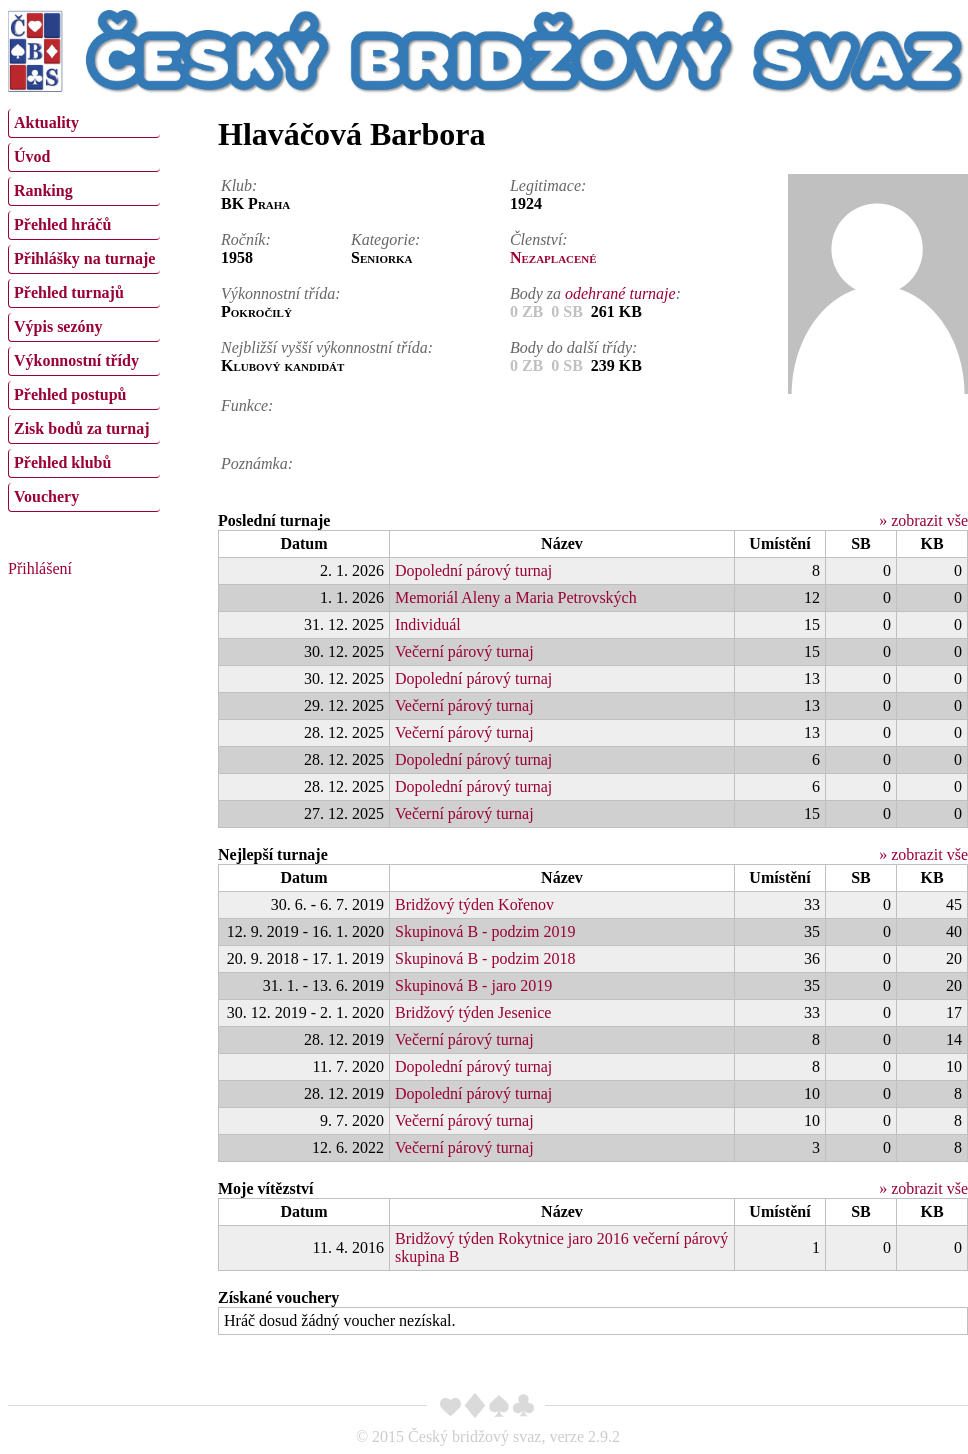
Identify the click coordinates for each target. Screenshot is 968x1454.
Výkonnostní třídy (76, 360)
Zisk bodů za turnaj (82, 428)
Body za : (595, 293)
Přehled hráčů (62, 224)
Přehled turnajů (69, 292)
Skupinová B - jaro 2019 (473, 985)
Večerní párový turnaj (464, 651)
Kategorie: (385, 239)
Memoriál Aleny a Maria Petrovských (516, 597)
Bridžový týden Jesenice (473, 1012)
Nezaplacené (553, 257)
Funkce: (247, 405)
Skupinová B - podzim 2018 (485, 958)
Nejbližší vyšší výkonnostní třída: (327, 347)
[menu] (84, 308)
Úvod (32, 156)
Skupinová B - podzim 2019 (485, 931)
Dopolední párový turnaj (473, 570)
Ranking (43, 190)
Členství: (539, 239)
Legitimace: (548, 185)
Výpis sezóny (58, 326)
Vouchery (46, 496)
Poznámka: (257, 463)
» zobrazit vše (923, 520)
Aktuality (46, 122)
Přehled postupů (70, 394)
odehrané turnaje (620, 293)
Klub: (239, 185)
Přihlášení (40, 568)
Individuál (428, 624)
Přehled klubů (62, 462)
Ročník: (246, 239)
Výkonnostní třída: (281, 293)
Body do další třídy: (574, 347)
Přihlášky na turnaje (84, 258)
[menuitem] (84, 123)
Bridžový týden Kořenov (474, 904)
